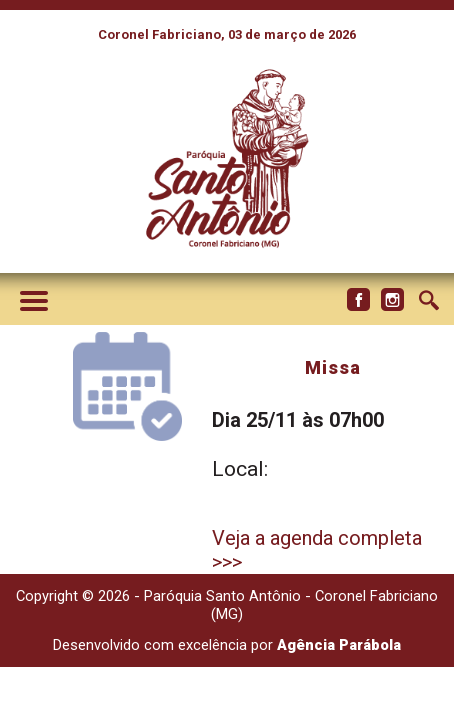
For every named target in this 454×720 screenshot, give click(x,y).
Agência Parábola (339, 645)
